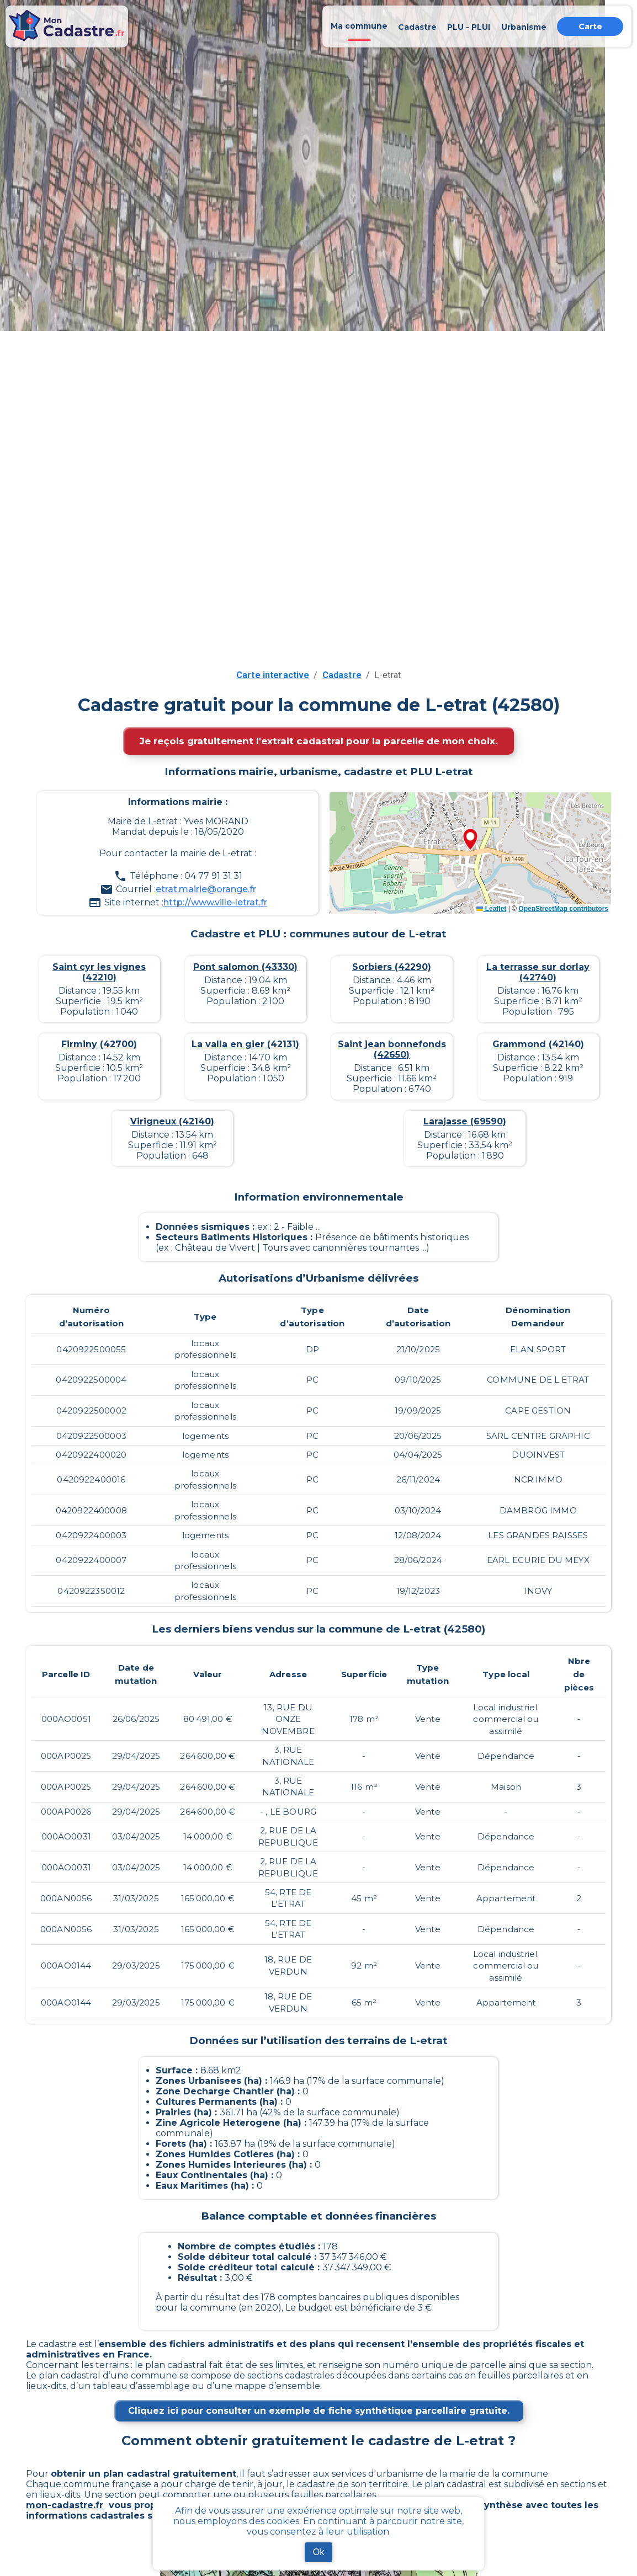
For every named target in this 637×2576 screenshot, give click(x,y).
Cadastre (342, 675)
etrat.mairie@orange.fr (206, 889)
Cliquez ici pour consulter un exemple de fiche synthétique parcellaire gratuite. (318, 2411)
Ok (318, 2552)
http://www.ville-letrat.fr (215, 902)
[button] (470, 840)
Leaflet (491, 909)
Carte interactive (273, 675)
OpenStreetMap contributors (563, 909)
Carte (590, 26)
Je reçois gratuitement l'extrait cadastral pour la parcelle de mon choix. (318, 740)
